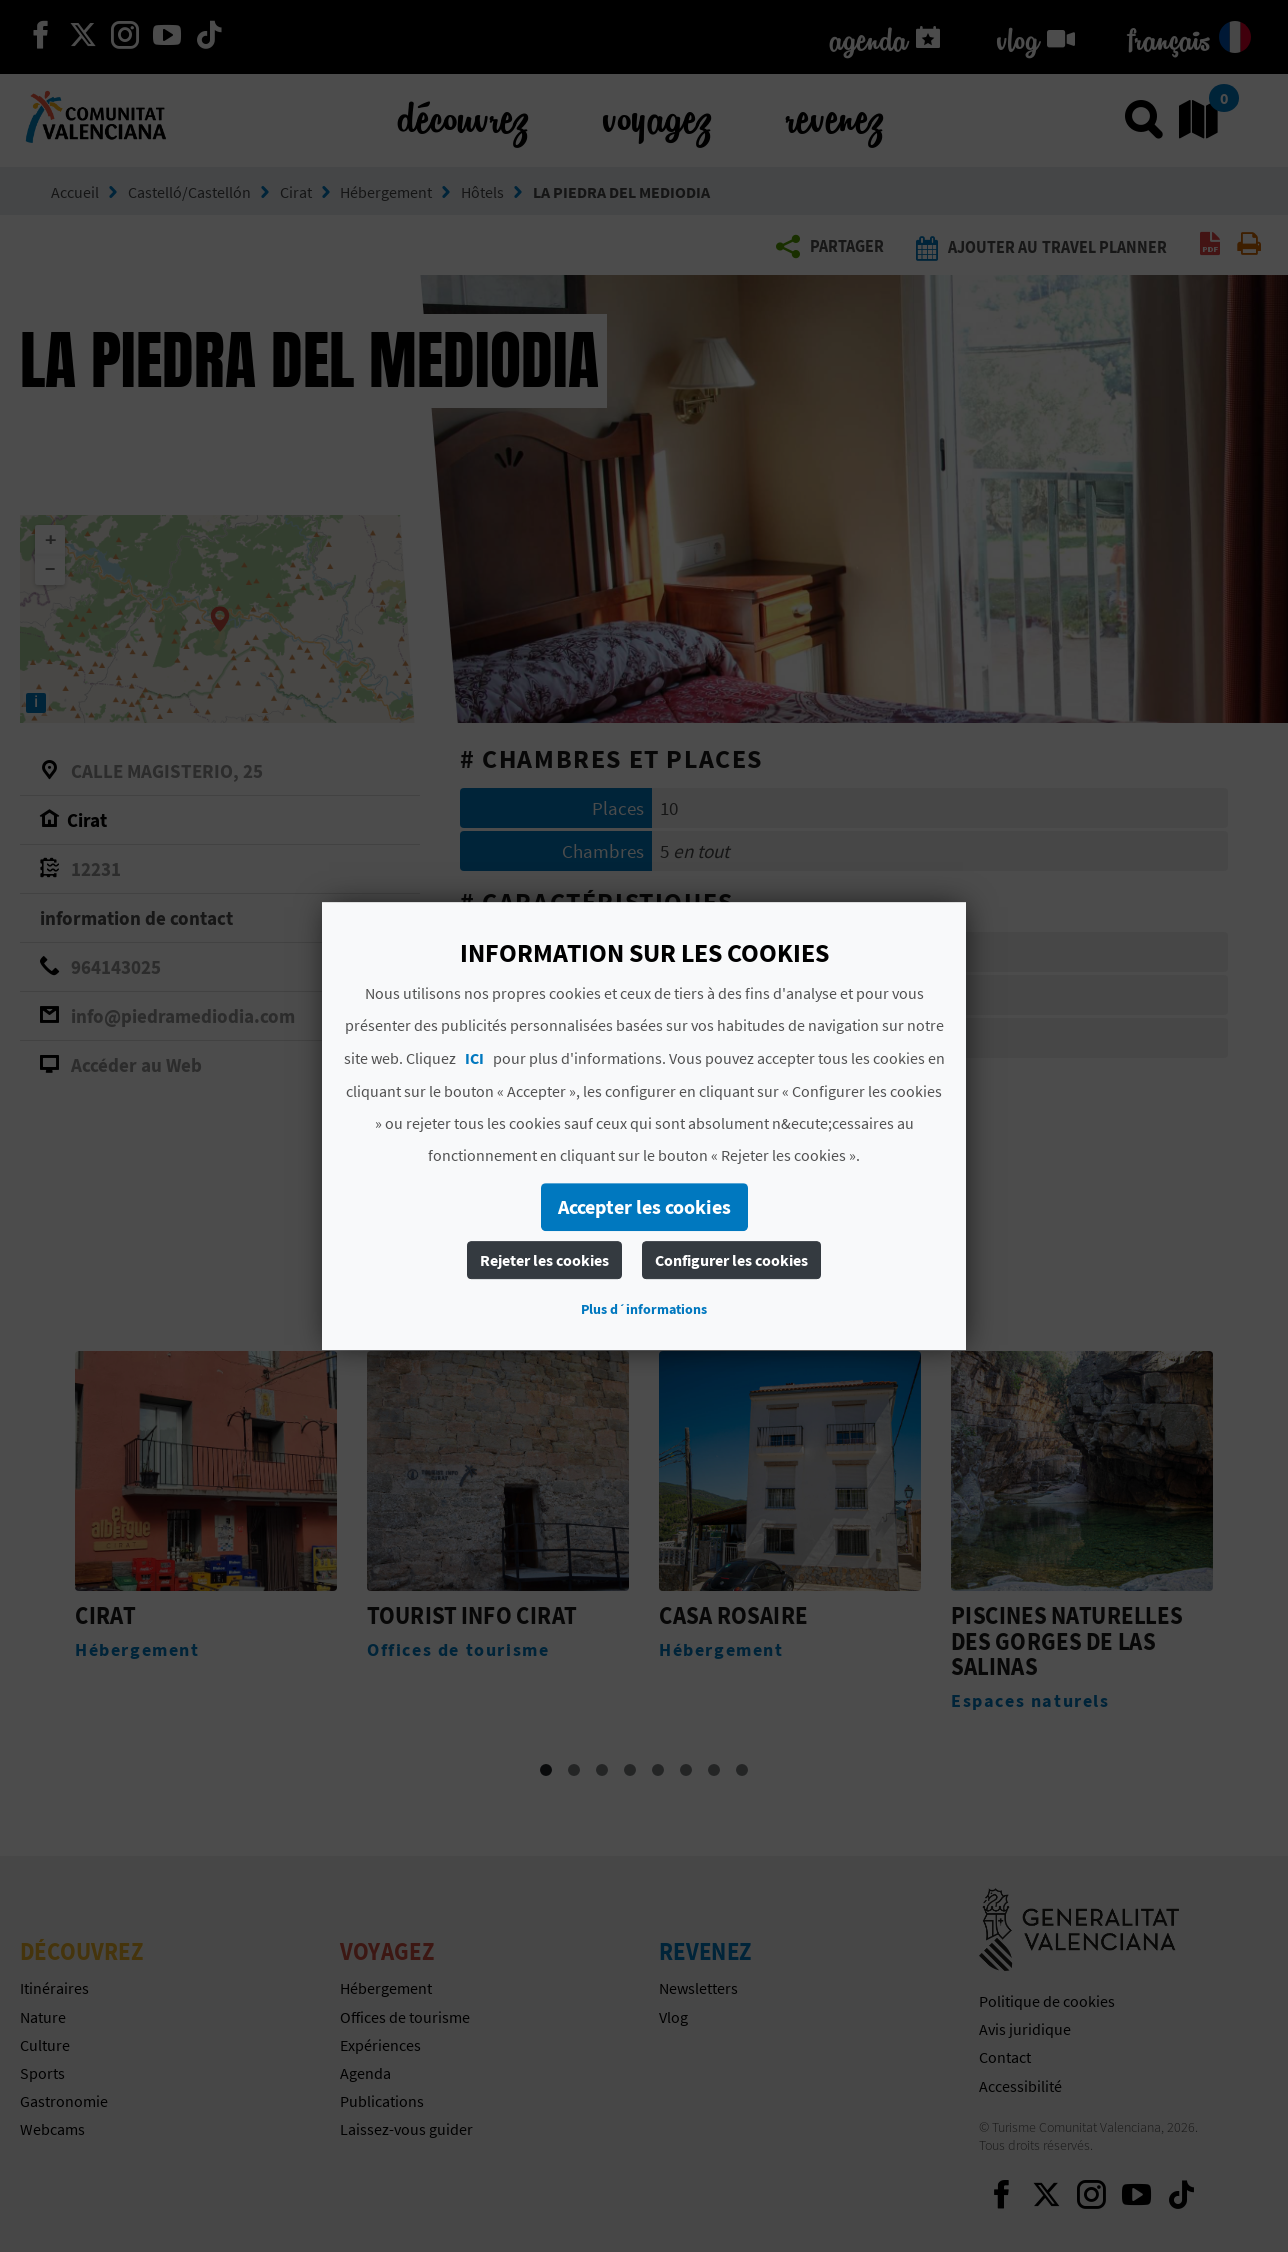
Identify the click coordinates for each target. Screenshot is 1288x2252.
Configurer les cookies (731, 1260)
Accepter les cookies (644, 1206)
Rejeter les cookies (544, 1260)
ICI (474, 1058)
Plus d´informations (644, 1309)
